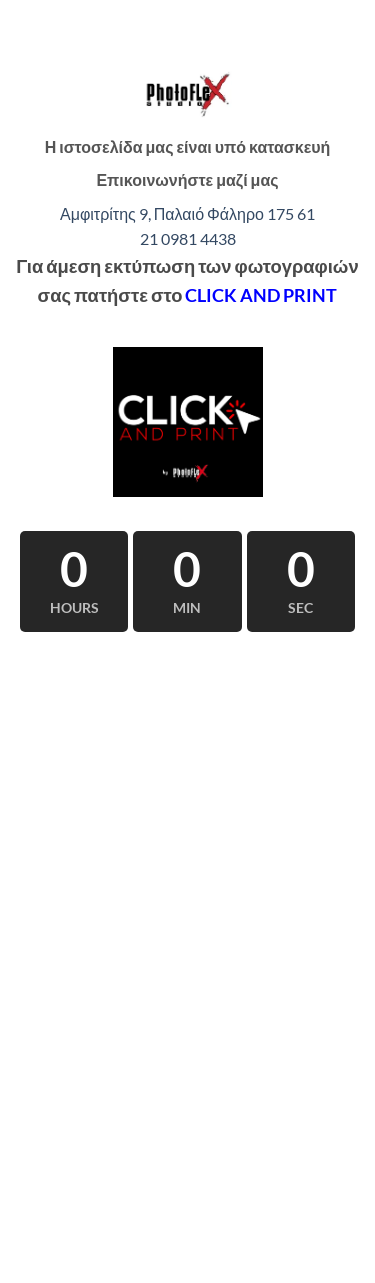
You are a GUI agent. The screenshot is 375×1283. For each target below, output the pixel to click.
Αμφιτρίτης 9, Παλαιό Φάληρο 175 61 (187, 213)
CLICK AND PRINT (261, 295)
